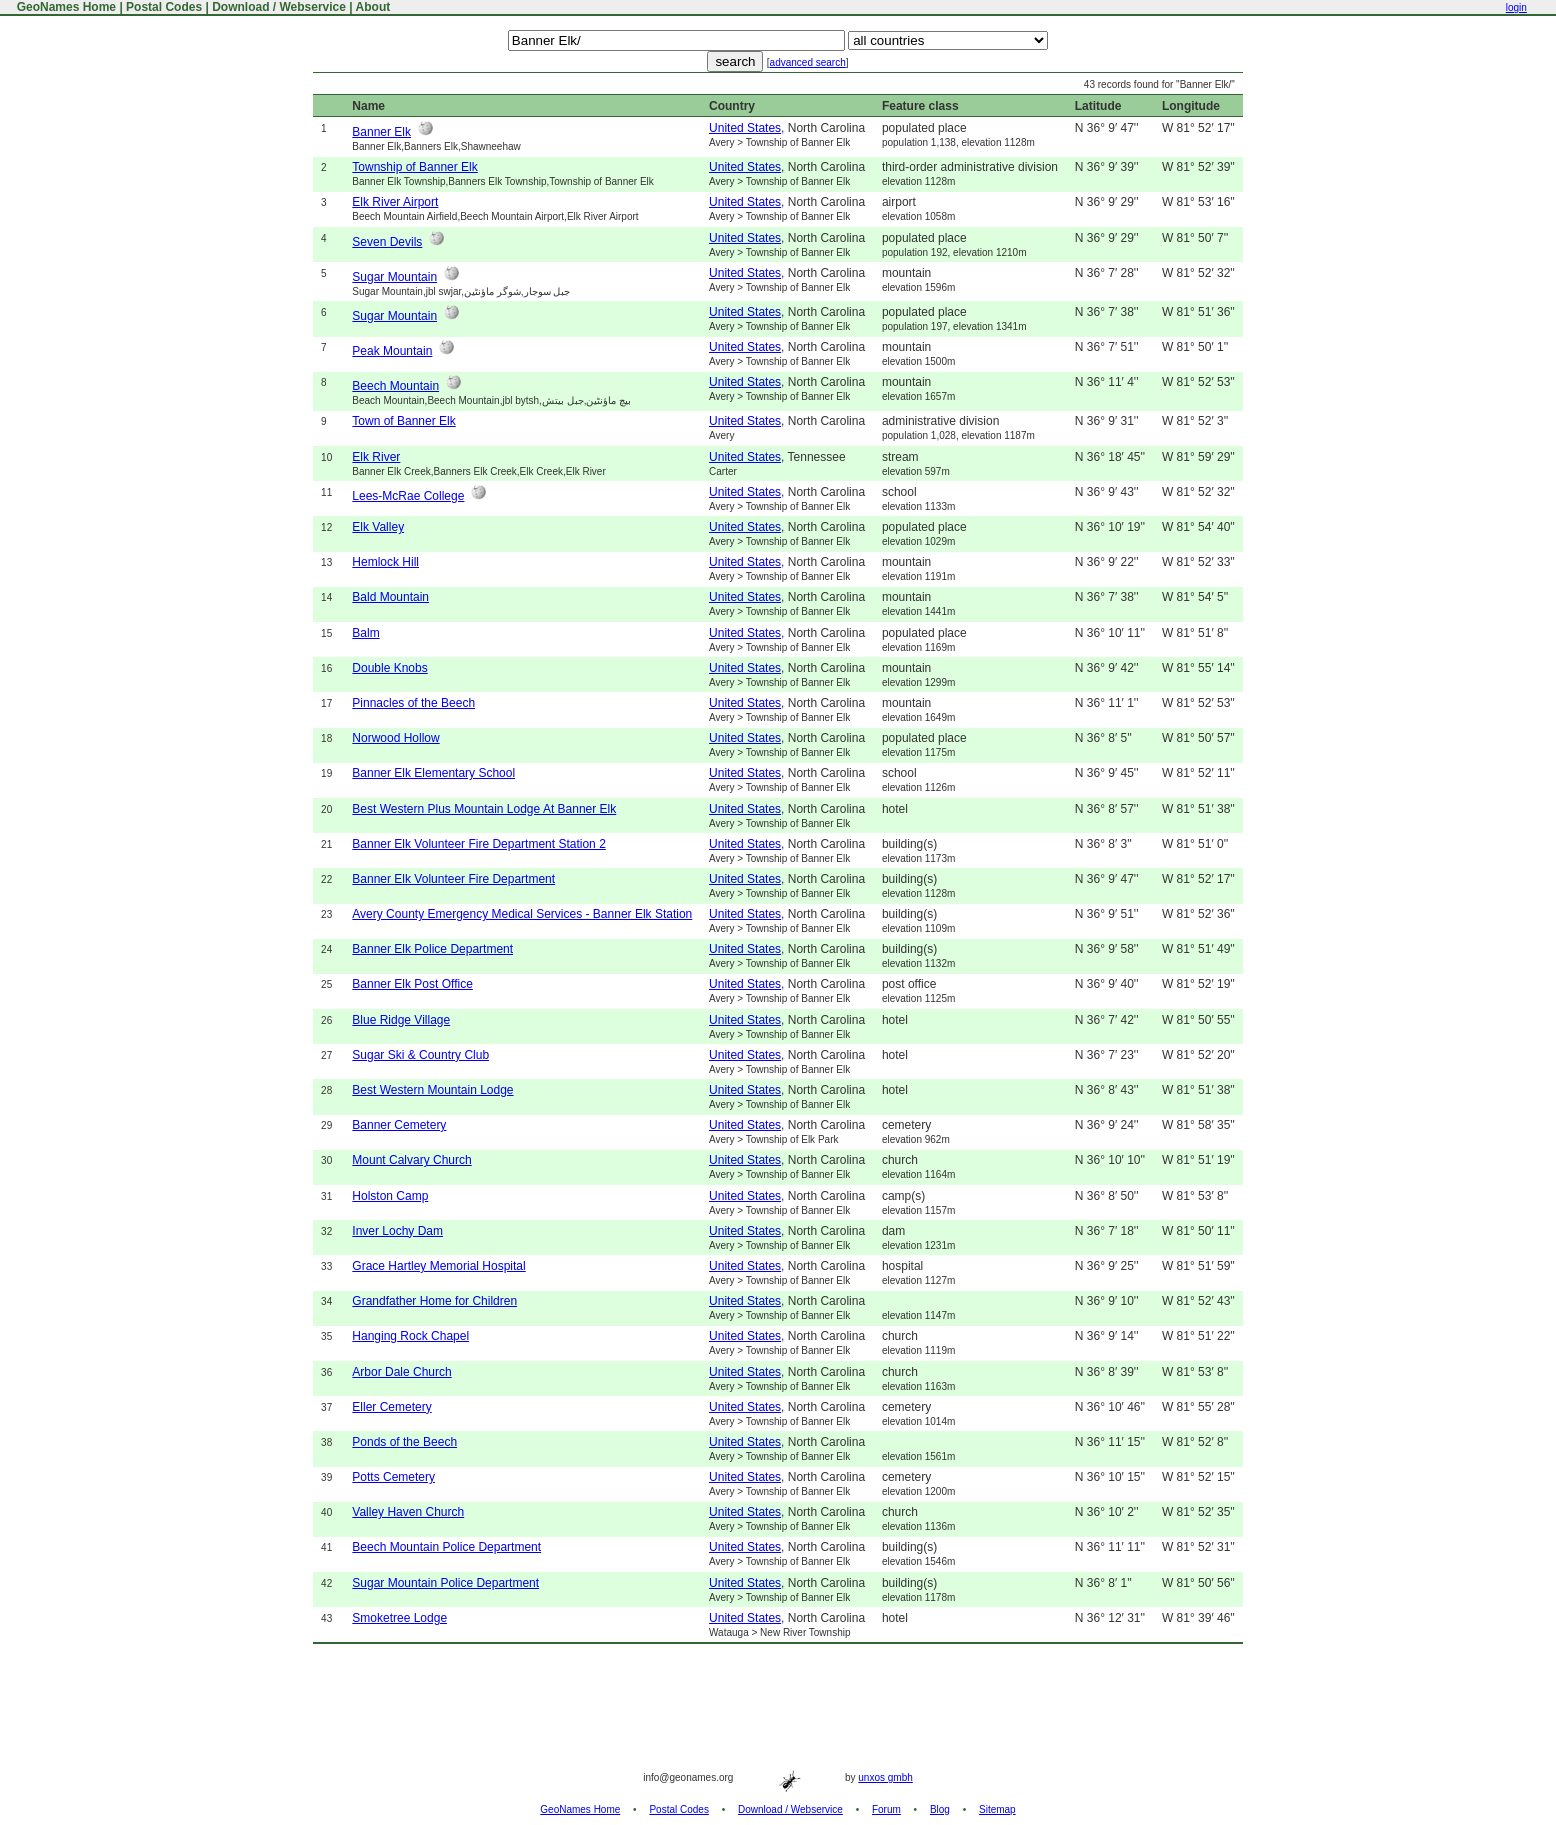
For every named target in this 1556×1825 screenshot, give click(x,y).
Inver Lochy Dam (397, 1231)
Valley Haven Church (408, 1512)
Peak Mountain (392, 351)
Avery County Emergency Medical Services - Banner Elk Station (522, 914)
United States (745, 128)
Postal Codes (164, 7)
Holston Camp (390, 1196)
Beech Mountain (395, 386)
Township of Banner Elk (414, 167)
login (1516, 7)
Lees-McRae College (408, 496)
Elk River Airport (395, 202)
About (373, 7)
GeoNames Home (64, 7)
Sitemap (997, 1809)
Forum (886, 1809)
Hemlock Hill (385, 562)
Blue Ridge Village (401, 1020)
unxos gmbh (885, 1777)
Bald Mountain (390, 597)
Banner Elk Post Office (412, 984)
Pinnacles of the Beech (413, 703)
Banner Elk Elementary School (433, 773)
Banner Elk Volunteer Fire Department (453, 879)
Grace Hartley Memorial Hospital (438, 1266)
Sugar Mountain (394, 277)
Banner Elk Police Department (432, 949)
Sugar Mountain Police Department (445, 1583)
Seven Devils (387, 242)
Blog (940, 1809)
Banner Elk (381, 132)
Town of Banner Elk (403, 421)
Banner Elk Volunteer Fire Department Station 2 (478, 844)
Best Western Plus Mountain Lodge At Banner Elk (484, 809)
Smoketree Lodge (399, 1618)
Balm (365, 633)
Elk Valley (378, 527)
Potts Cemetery (393, 1477)
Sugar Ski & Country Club (420, 1055)
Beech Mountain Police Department (446, 1547)
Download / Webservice (279, 7)
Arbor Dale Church (401, 1372)
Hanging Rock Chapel (410, 1336)
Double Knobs (389, 668)
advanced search (808, 62)
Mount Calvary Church (411, 1160)
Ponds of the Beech (404, 1442)
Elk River (376, 457)
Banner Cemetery (399, 1125)
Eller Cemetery (391, 1407)
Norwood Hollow (395, 738)
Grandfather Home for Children (434, 1301)
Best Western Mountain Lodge (432, 1090)
